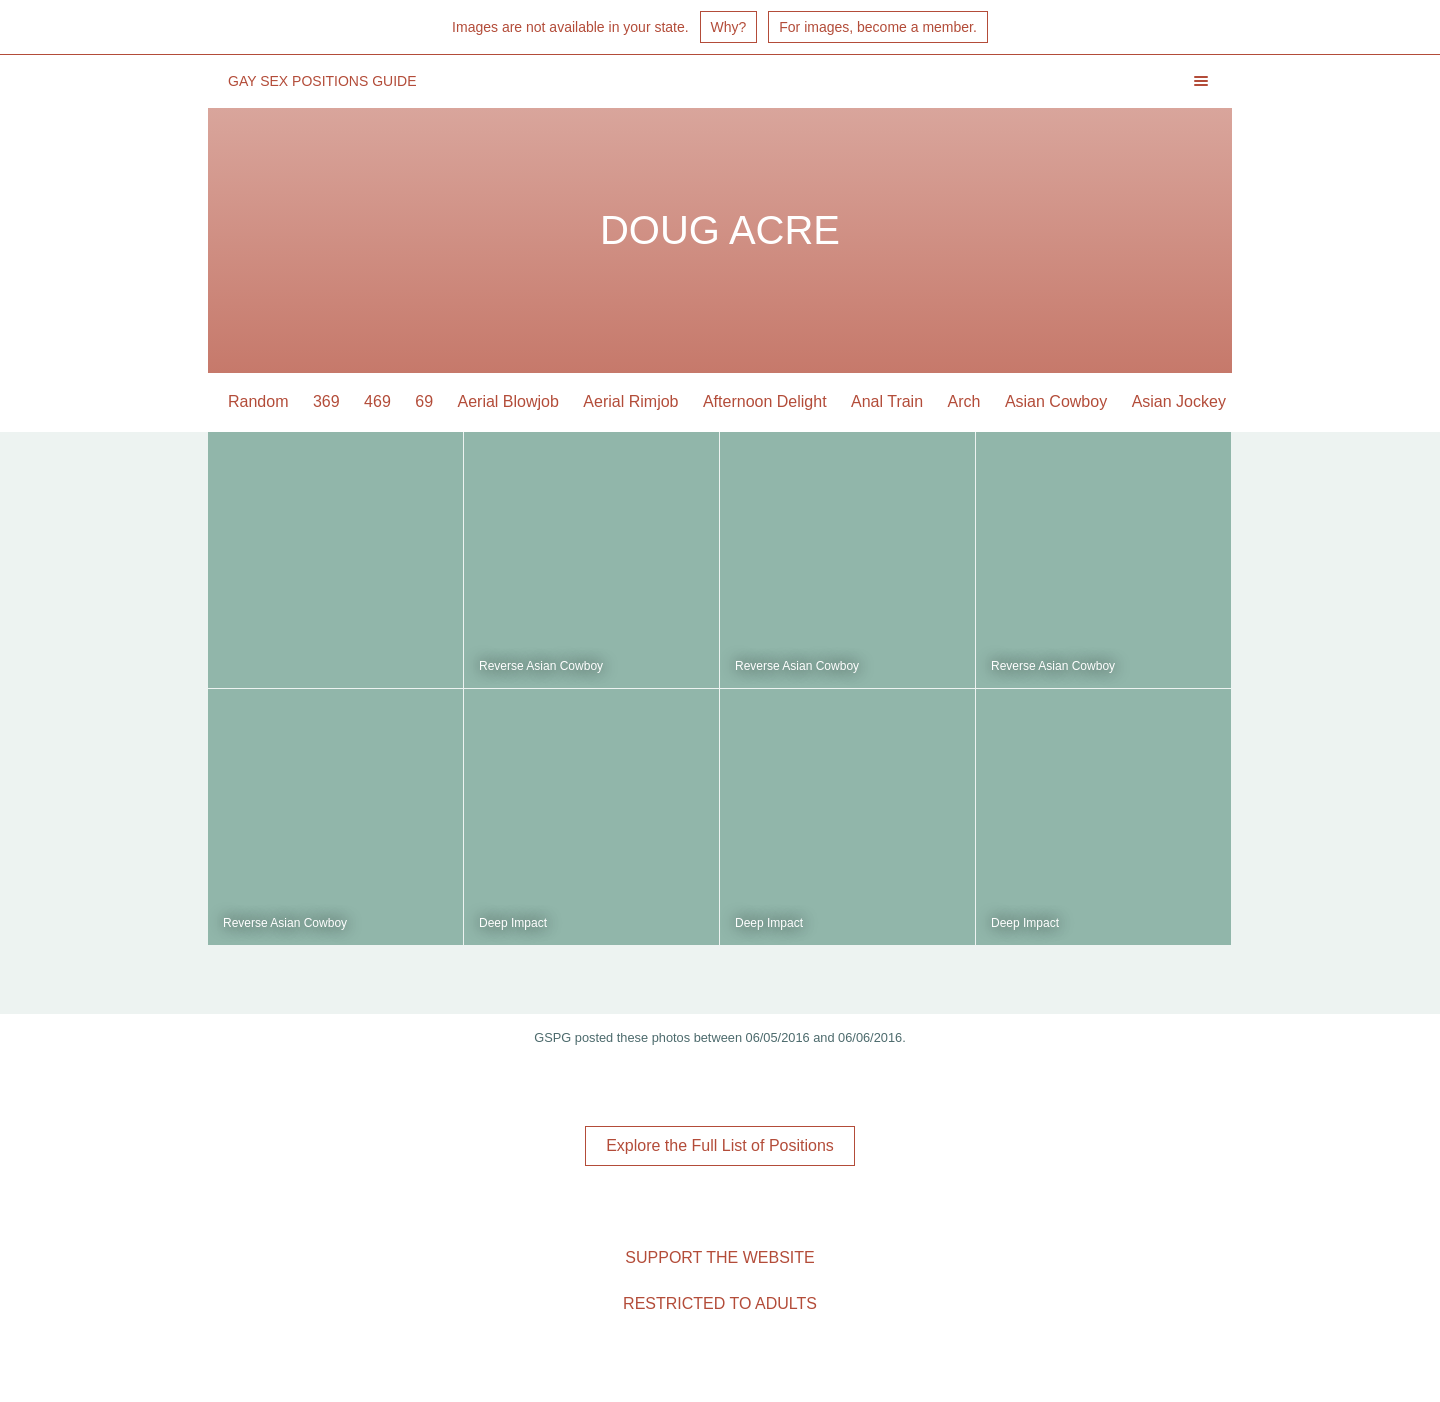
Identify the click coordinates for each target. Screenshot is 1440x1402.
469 (377, 401)
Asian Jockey (1179, 401)
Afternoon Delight (765, 401)
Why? (729, 27)
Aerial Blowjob (508, 401)
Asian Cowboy (1056, 401)
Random (258, 401)
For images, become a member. (878, 27)
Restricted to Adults (720, 1303)
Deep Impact (513, 923)
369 (326, 401)
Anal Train (887, 401)
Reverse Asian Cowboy (541, 666)
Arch (964, 401)
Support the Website (719, 1257)
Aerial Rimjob (630, 401)
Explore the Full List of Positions (720, 1145)
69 (424, 401)
